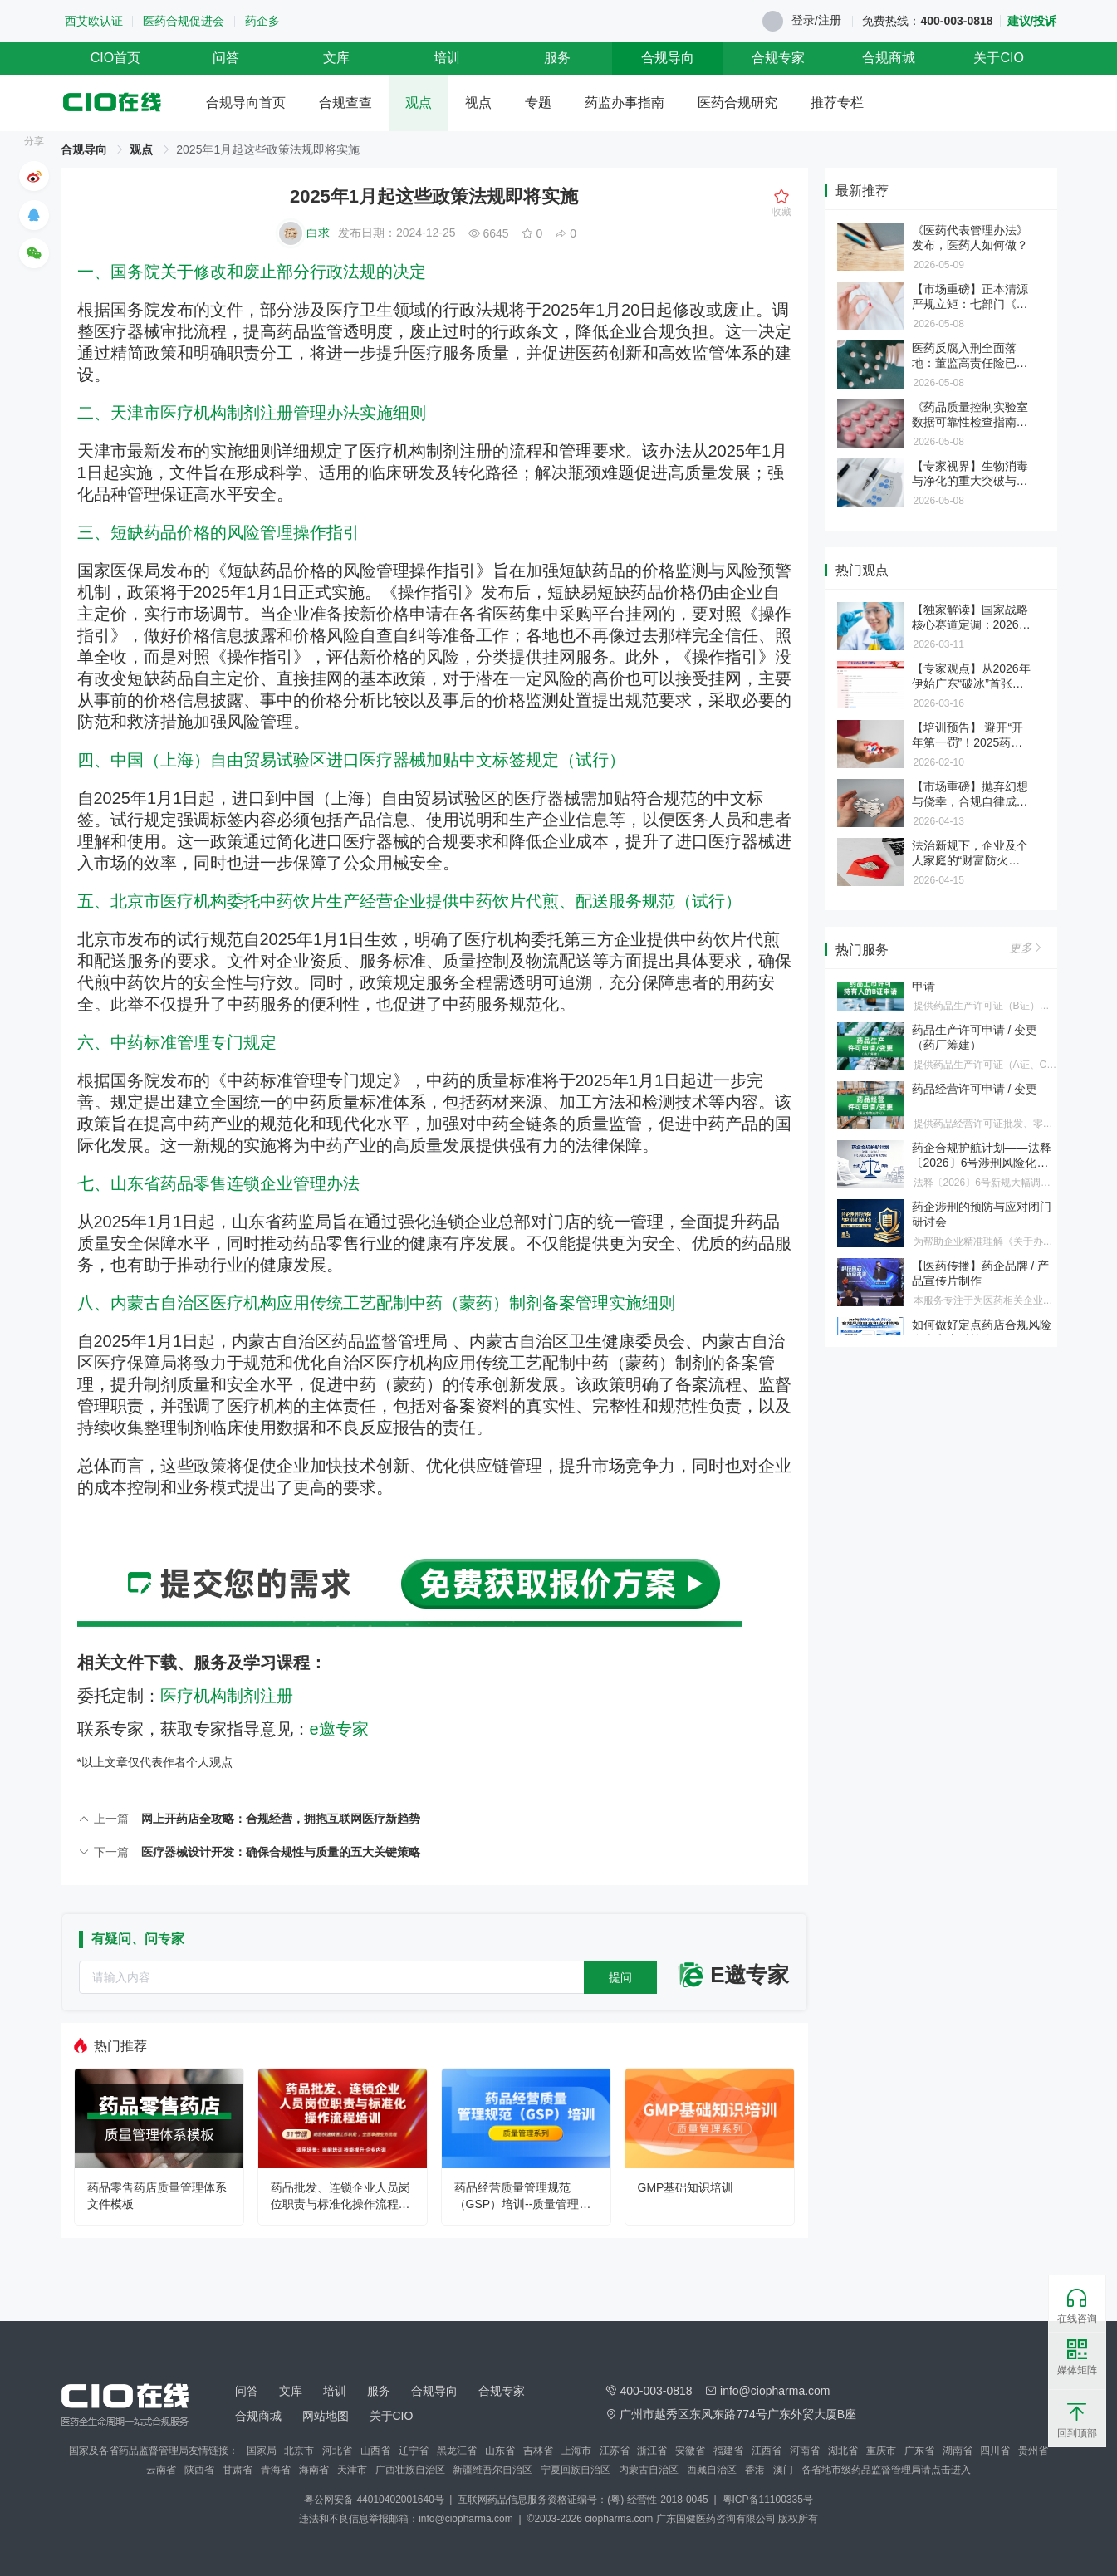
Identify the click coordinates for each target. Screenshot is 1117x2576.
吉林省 (538, 2450)
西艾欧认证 (94, 20)
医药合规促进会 (183, 20)
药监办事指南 (624, 102)
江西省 (766, 2450)
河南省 (805, 2450)
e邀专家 (339, 1729)
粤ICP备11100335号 (768, 2499)
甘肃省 (237, 2470)
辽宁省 (414, 2450)
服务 (557, 58)
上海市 (576, 2450)
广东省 (919, 2450)
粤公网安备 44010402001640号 (375, 2499)
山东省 (500, 2450)
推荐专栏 (837, 102)
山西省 (375, 2450)
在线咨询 (1077, 2306)
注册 (829, 20)
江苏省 (615, 2450)
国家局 (262, 2450)
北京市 (299, 2450)
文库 (336, 58)
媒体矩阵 (1077, 2357)
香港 (755, 2470)
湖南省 (957, 2450)
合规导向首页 (246, 102)
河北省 (337, 2450)
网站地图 (325, 2415)
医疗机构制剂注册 (226, 1696)
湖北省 (843, 2450)
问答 (226, 58)
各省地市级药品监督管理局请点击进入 (886, 2470)
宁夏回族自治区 (575, 2470)
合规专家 (778, 58)
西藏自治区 (712, 2470)
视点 (478, 102)
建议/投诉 (1032, 20)
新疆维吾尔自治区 (492, 2470)
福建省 (728, 2450)
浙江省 (652, 2450)
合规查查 (345, 102)
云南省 (161, 2470)
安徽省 (690, 2450)
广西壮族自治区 (410, 2470)
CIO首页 (115, 58)
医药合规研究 (737, 102)
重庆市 (881, 2450)
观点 (418, 102)
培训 (447, 58)
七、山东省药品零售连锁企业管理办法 (218, 1183)
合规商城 (888, 58)
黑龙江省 (457, 2450)
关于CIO (998, 58)
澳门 (783, 2470)
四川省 (995, 2450)
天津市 (352, 2470)
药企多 (262, 20)
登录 (803, 20)
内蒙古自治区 (649, 2470)
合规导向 (667, 58)
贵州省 (1033, 2450)
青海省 (276, 2470)
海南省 (314, 2470)
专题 (538, 102)
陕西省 (199, 2470)
